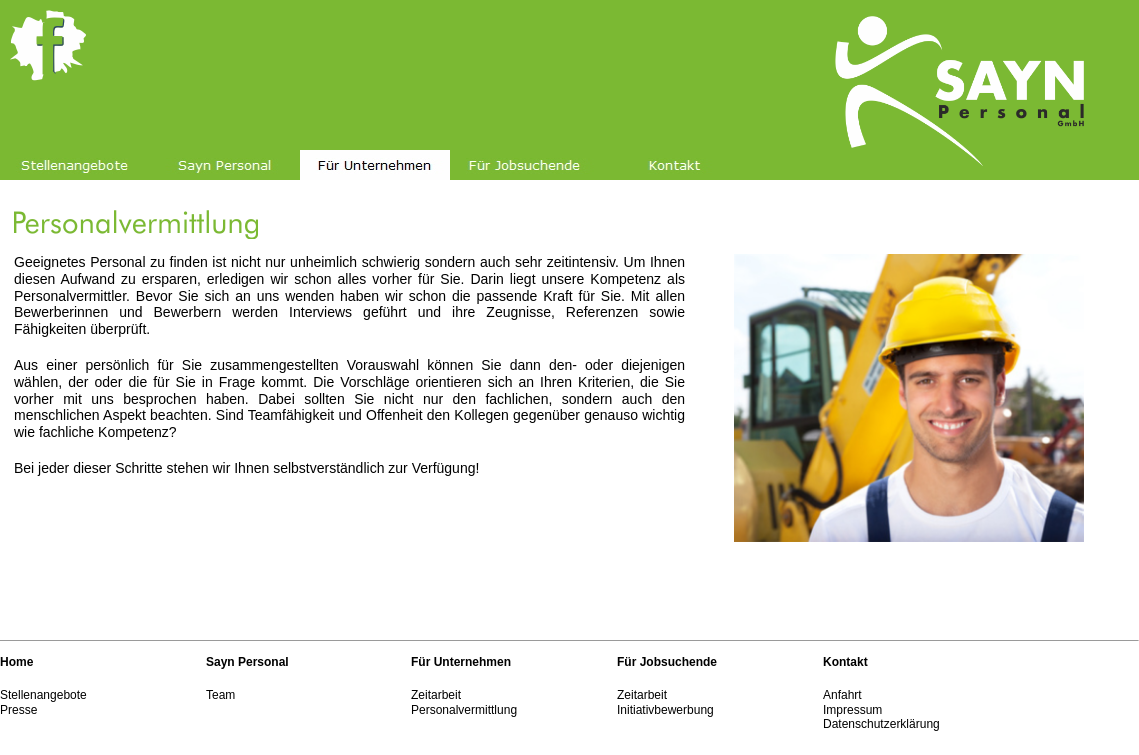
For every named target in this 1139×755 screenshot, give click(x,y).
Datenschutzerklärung (881, 724)
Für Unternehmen (461, 662)
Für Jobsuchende (667, 662)
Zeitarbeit (436, 695)
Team (220, 695)
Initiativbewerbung (665, 710)
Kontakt (845, 662)
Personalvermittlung (464, 710)
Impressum (852, 710)
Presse (18, 710)
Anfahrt (842, 695)
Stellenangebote (43, 695)
